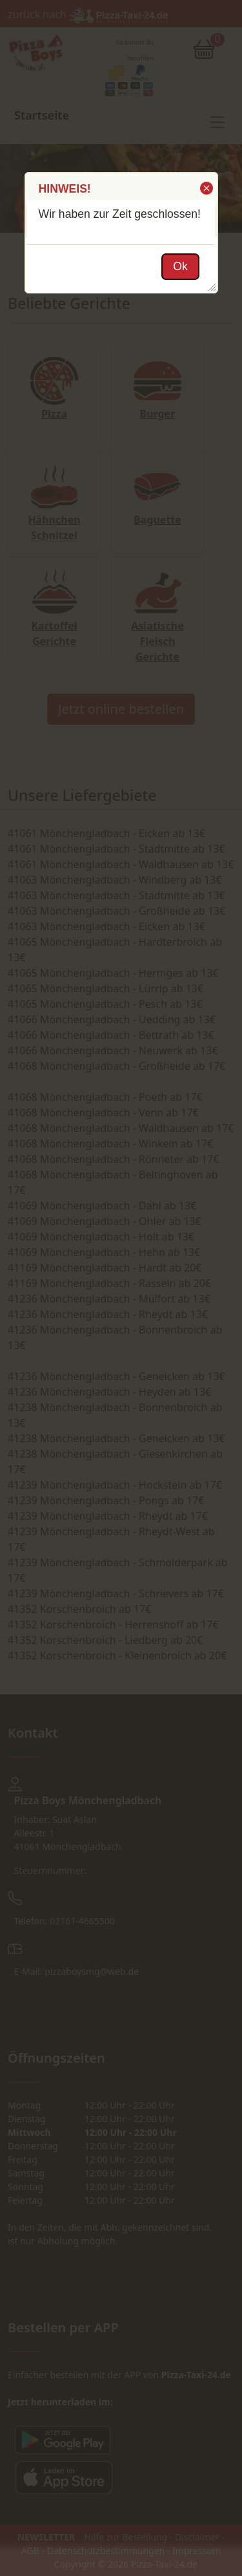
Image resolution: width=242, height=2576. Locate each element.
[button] (205, 188)
